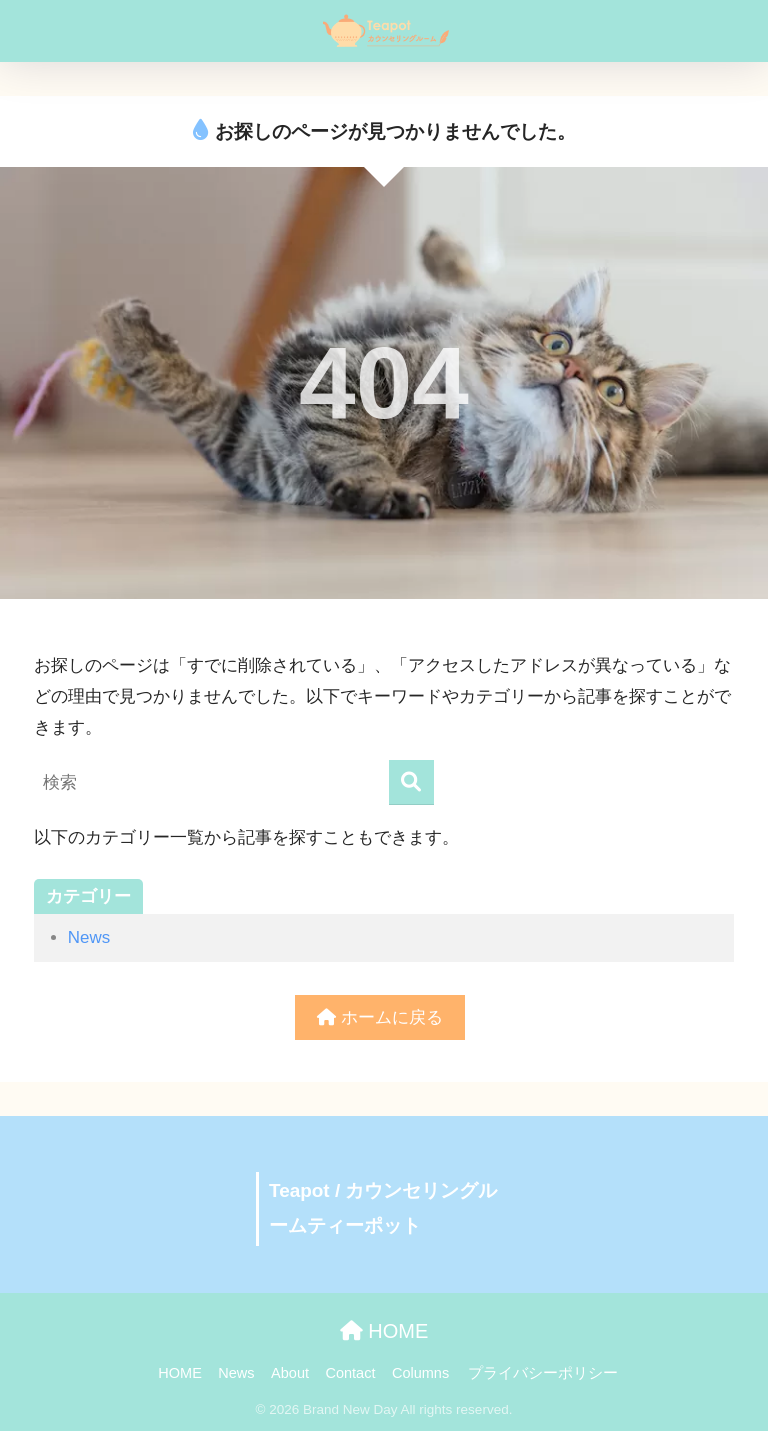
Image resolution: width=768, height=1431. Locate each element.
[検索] (411, 782)
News (89, 937)
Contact (350, 1373)
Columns (420, 1373)
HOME (384, 1331)
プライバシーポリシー (543, 1373)
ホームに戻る (380, 1017)
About (290, 1373)
